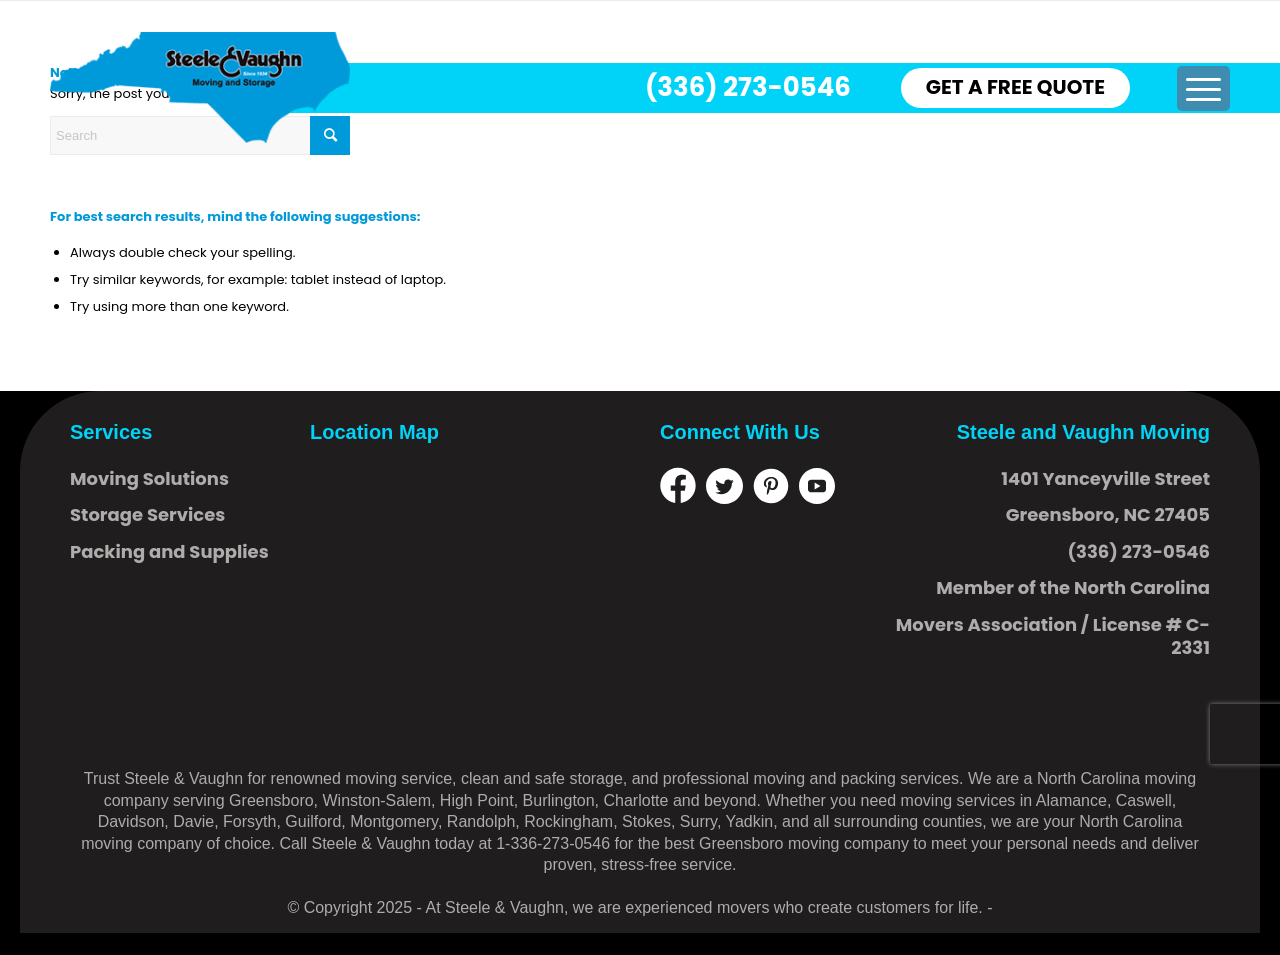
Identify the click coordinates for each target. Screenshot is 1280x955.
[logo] (200, 87)
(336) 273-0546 (748, 87)
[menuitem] (1202, 88)
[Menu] (1202, 88)
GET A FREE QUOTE (1015, 87)
